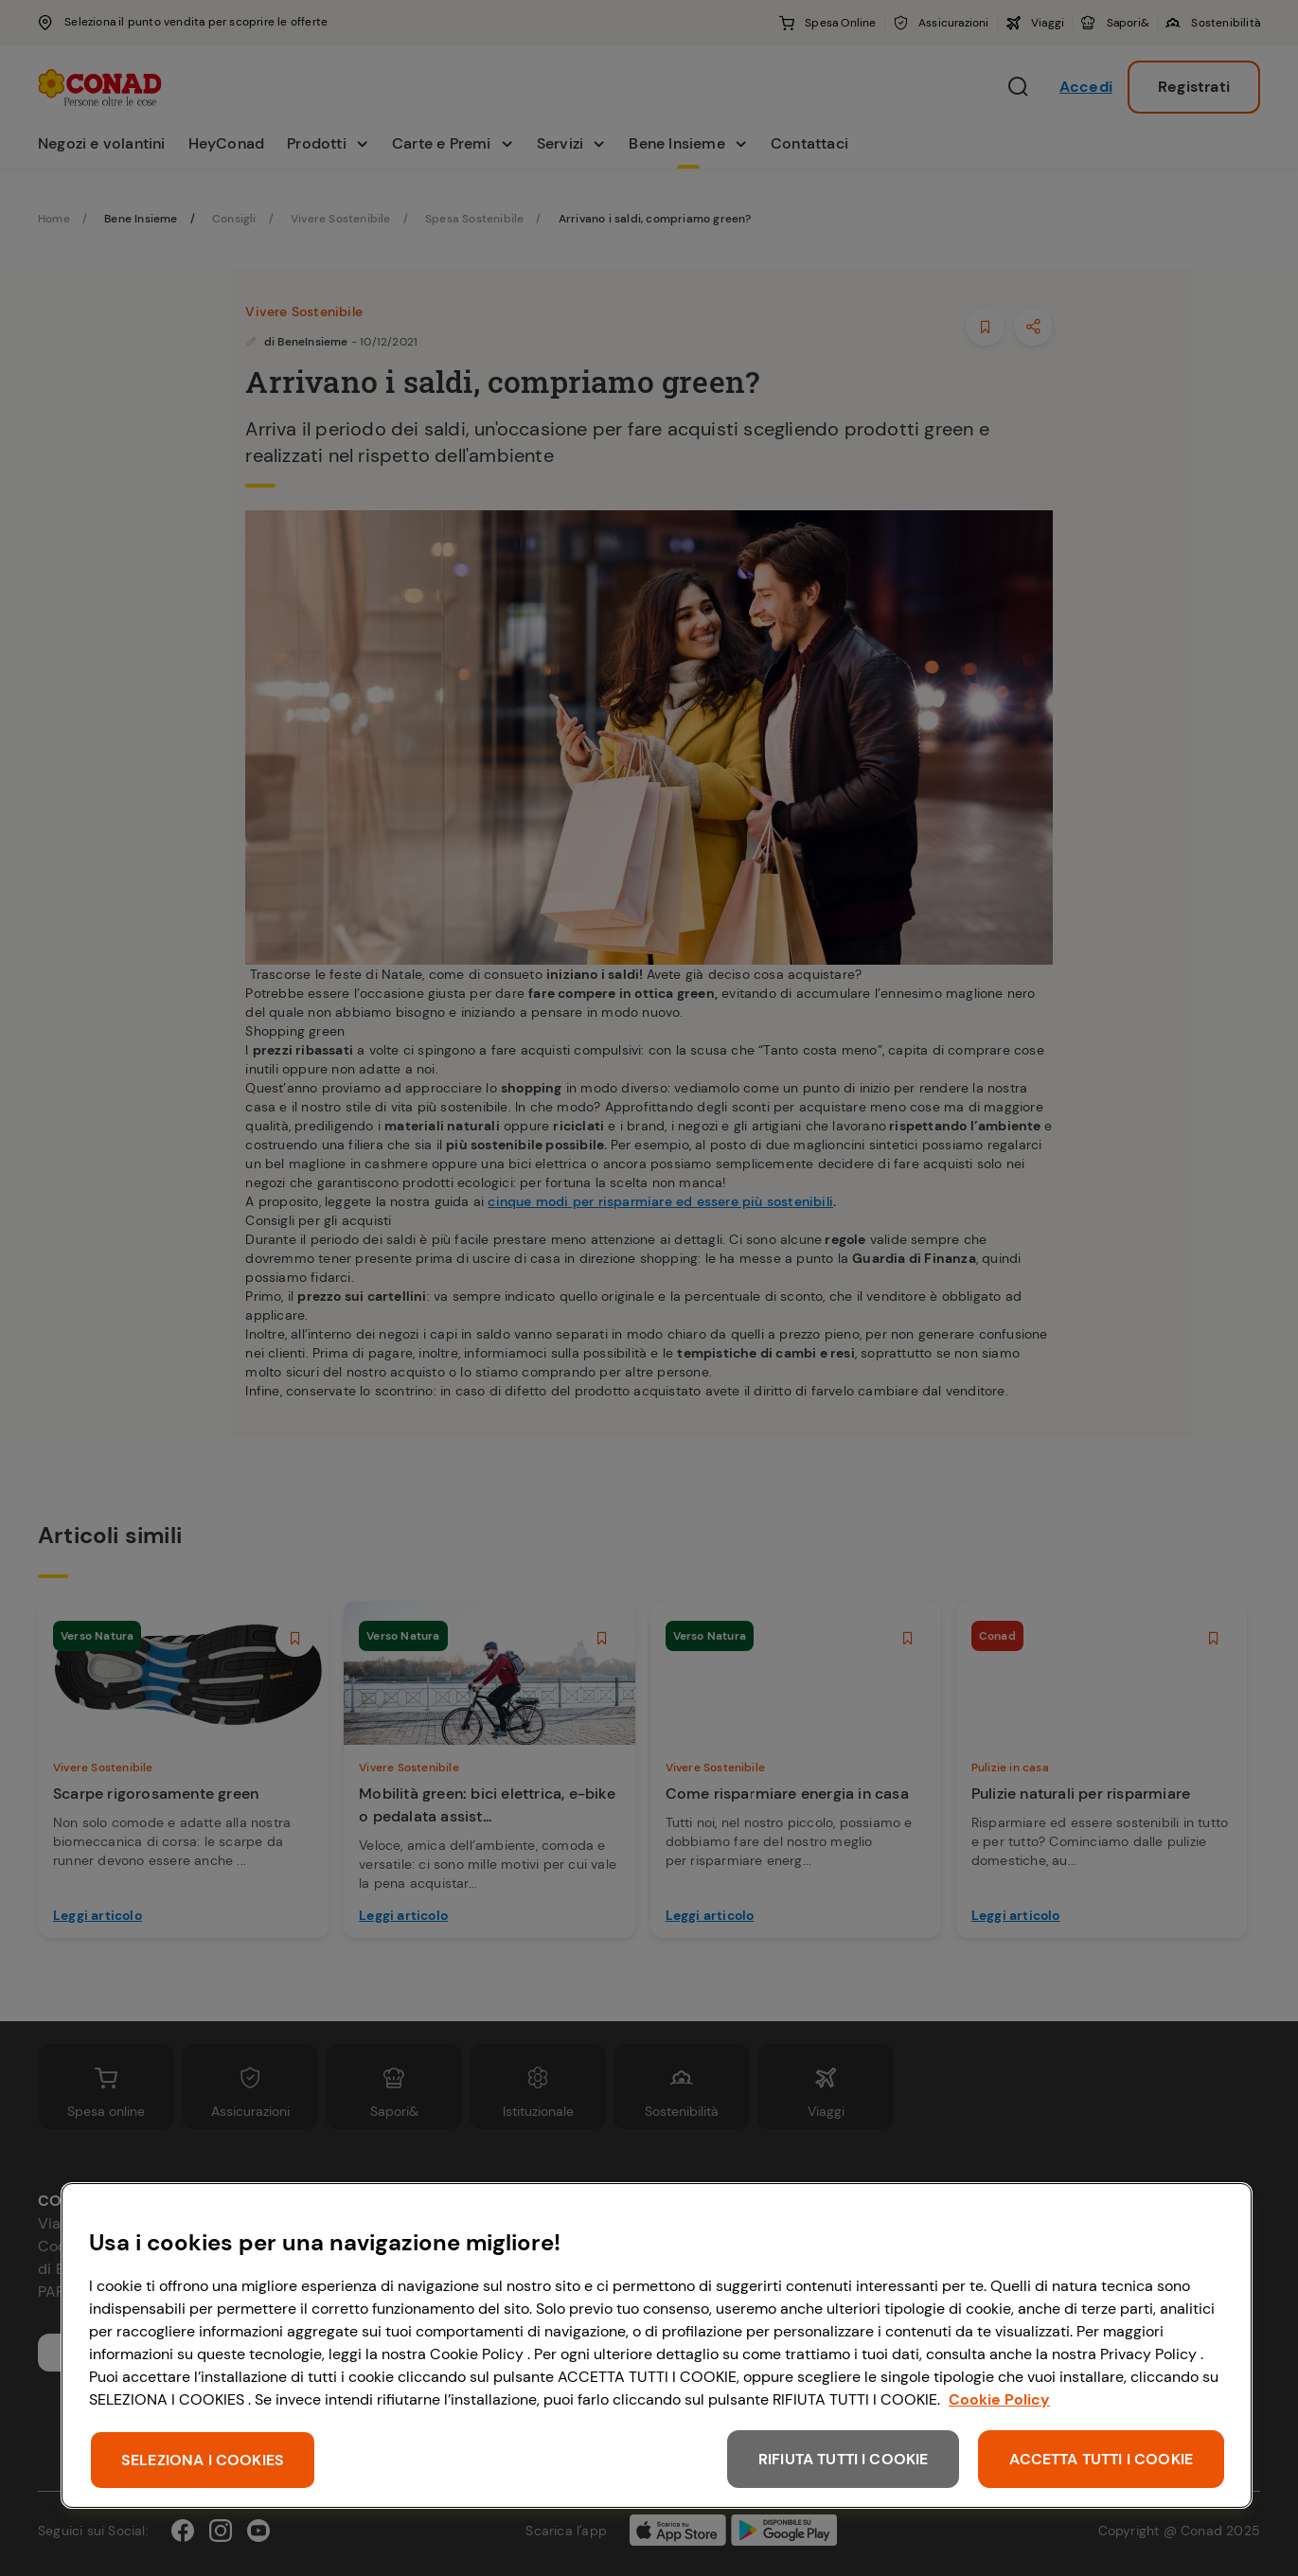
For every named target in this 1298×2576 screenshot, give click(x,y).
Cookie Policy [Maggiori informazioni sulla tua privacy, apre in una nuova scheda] (999, 2399)
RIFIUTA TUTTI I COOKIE (843, 2459)
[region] (657, 2345)
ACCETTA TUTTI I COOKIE (1101, 2459)
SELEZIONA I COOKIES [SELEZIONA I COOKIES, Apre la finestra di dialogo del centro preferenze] (202, 2460)
